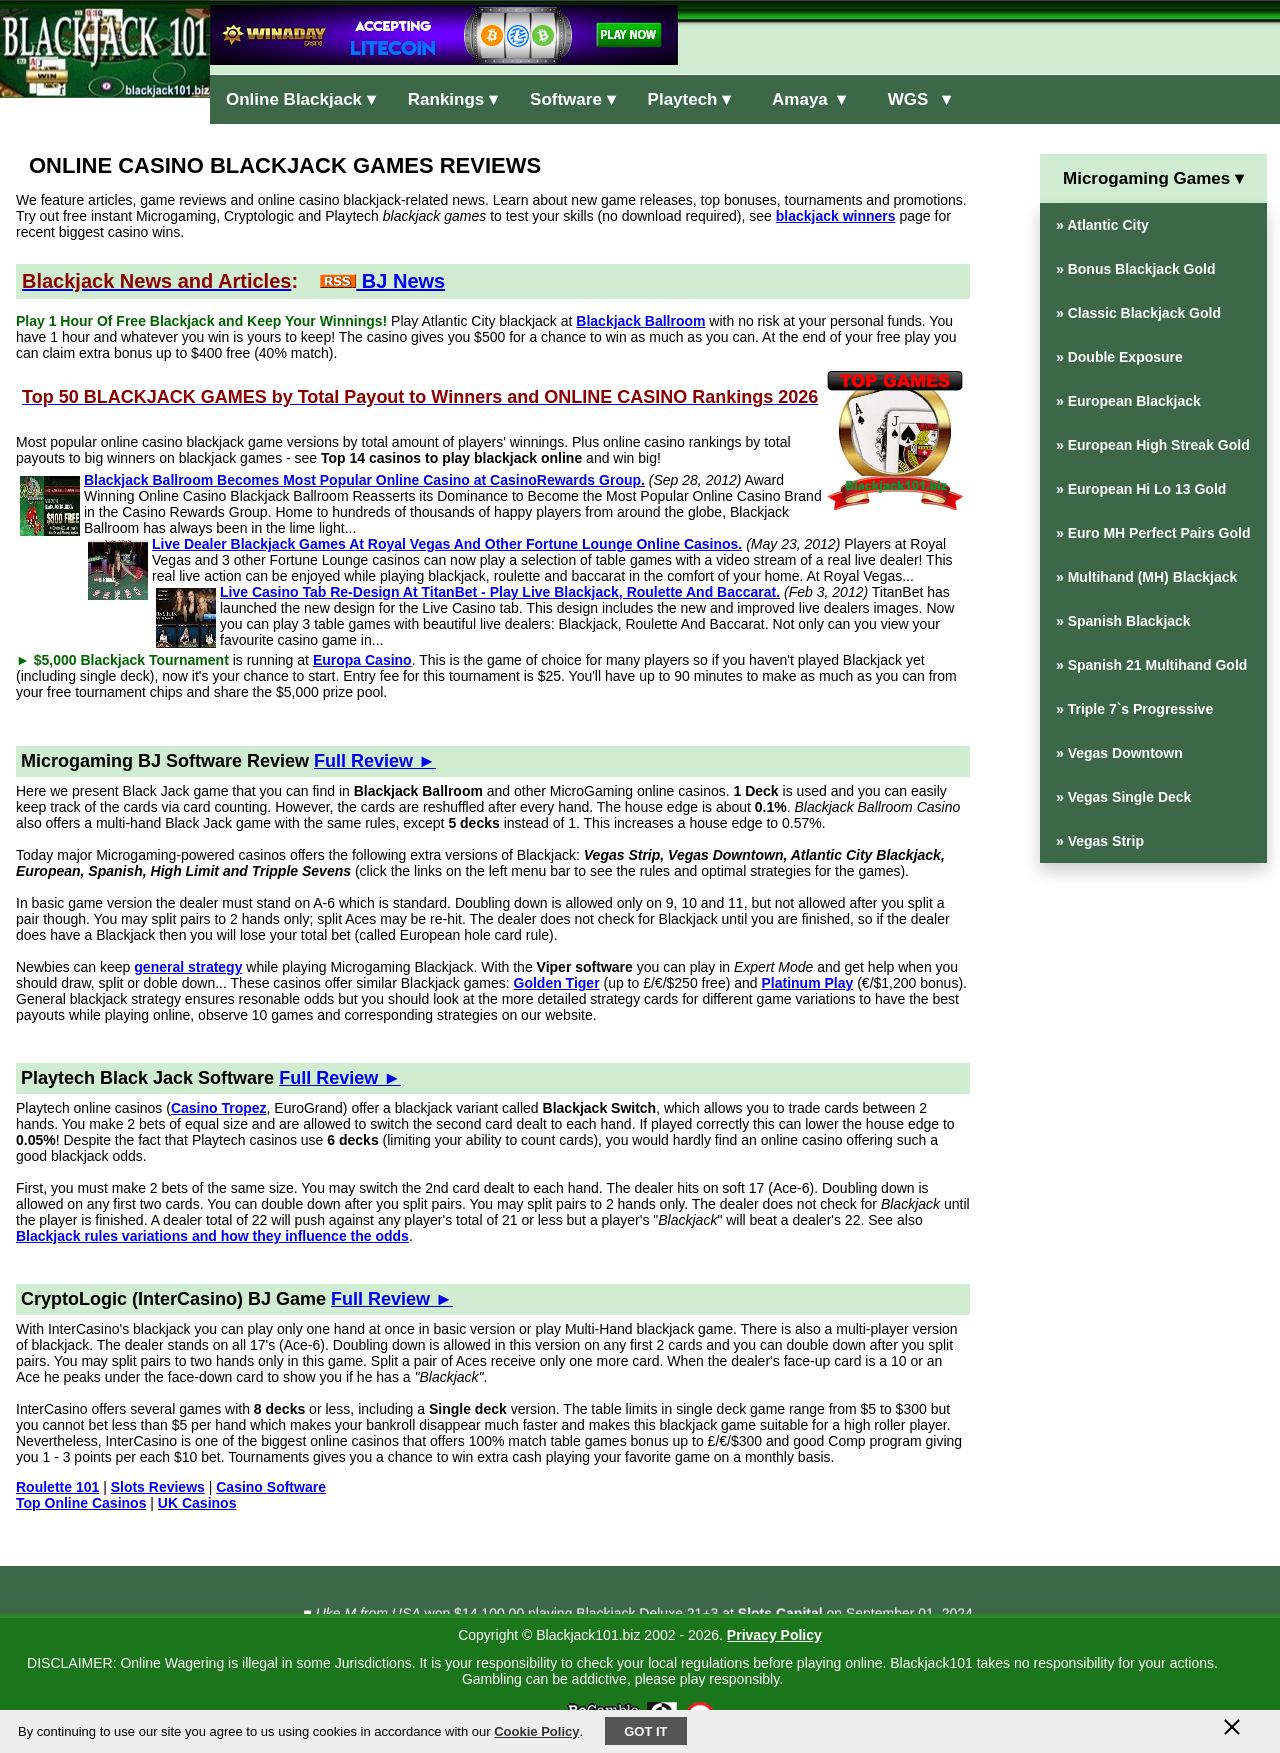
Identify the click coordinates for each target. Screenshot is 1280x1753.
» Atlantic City (1102, 225)
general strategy (188, 967)
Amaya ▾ (804, 99)
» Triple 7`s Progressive (1134, 709)
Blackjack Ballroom (640, 321)
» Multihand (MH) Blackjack (1146, 577)
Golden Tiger (557, 983)
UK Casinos (197, 1503)
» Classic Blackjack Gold (1138, 313)
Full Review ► (375, 761)
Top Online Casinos (81, 1503)
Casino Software (271, 1487)
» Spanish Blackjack (1123, 621)
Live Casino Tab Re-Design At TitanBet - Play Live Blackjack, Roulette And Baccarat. (500, 592)
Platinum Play (807, 983)
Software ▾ (573, 99)
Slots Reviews (158, 1487)
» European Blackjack (1128, 401)
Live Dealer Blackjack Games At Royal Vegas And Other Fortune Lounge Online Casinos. (447, 544)
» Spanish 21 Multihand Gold (1151, 665)
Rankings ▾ (453, 99)
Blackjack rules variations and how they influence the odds (212, 1236)
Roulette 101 (57, 1487)
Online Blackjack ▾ (301, 99)
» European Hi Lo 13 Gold (1141, 489)
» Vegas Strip (1100, 841)
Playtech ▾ (690, 99)
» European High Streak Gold (1153, 445)
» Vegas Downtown (1119, 753)
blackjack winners (836, 216)
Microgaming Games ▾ (1153, 178)
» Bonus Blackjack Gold (1136, 269)
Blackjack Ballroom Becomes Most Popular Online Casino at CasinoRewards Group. (364, 480)
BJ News (382, 281)
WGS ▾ (914, 99)
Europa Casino (362, 660)
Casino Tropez (219, 1108)
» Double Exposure (1119, 357)
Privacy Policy (774, 1635)
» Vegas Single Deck (1123, 797)
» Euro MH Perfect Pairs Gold (1153, 533)
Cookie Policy (536, 1731)
